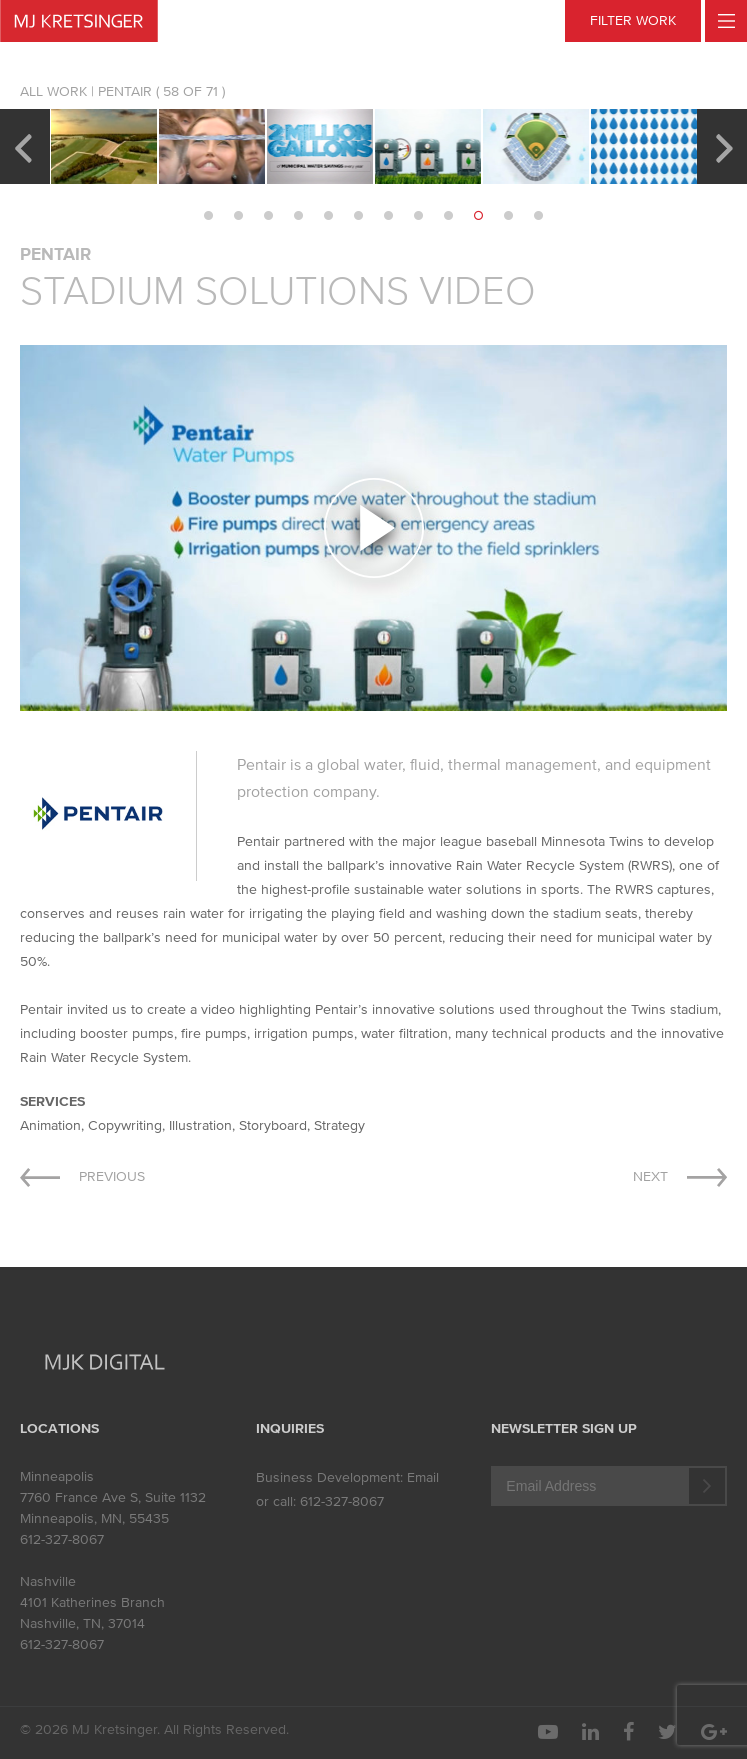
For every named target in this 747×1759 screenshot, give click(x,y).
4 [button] (299, 216)
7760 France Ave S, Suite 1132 (113, 1497)
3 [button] (269, 216)
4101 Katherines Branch (92, 1602)
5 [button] (329, 216)
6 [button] (359, 216)
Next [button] (724, 146)
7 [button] (389, 216)
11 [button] (509, 216)
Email (423, 1477)
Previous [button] (22, 146)
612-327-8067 (62, 1539)
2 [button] (239, 216)
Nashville (48, 1581)
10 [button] (479, 216)
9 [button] (449, 216)
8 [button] (419, 216)
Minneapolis (57, 1476)
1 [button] (209, 216)
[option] (104, 146)
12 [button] (539, 216)
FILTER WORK (633, 20)
